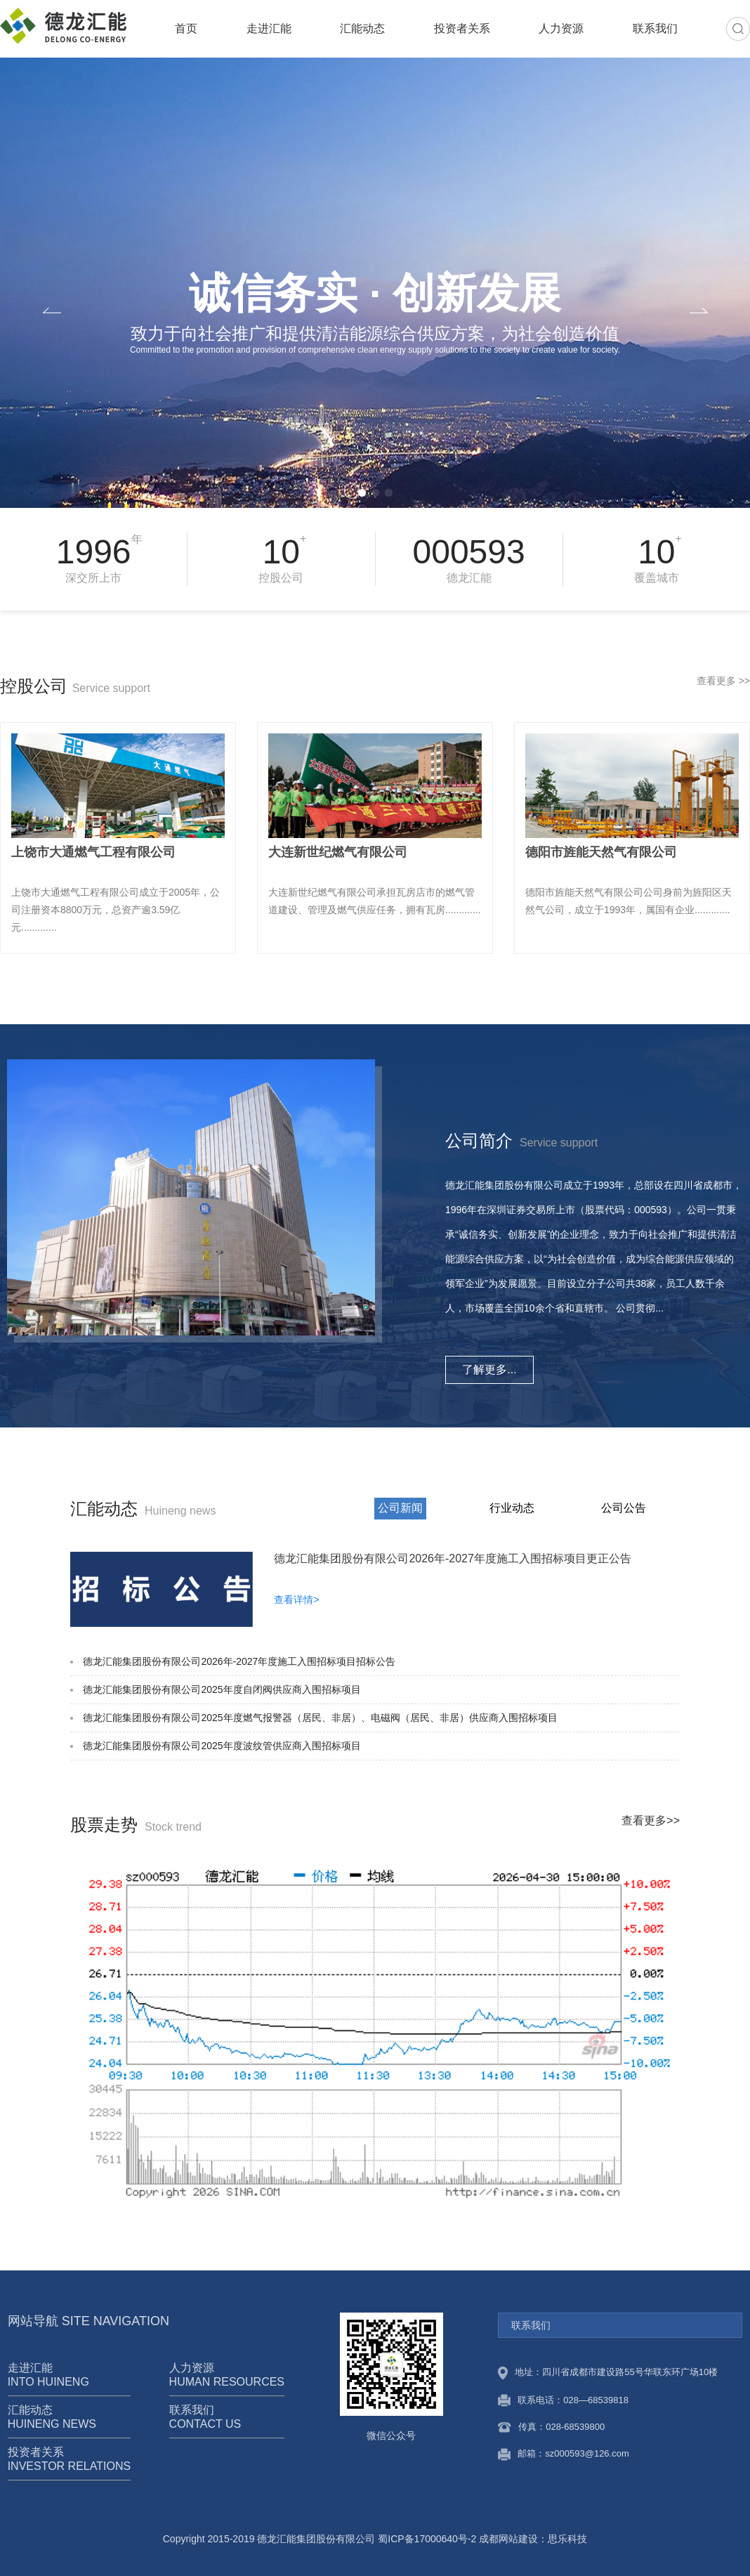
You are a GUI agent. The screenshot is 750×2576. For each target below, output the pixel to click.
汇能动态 (362, 28)
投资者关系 (462, 28)
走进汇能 (268, 28)
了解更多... (489, 1369)
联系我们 (655, 28)
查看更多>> (650, 1820)
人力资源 (561, 28)
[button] (362, 493)
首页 (186, 28)
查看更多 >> (723, 680)
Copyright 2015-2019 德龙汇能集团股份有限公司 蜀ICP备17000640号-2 (320, 2538)
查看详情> (296, 1599)
